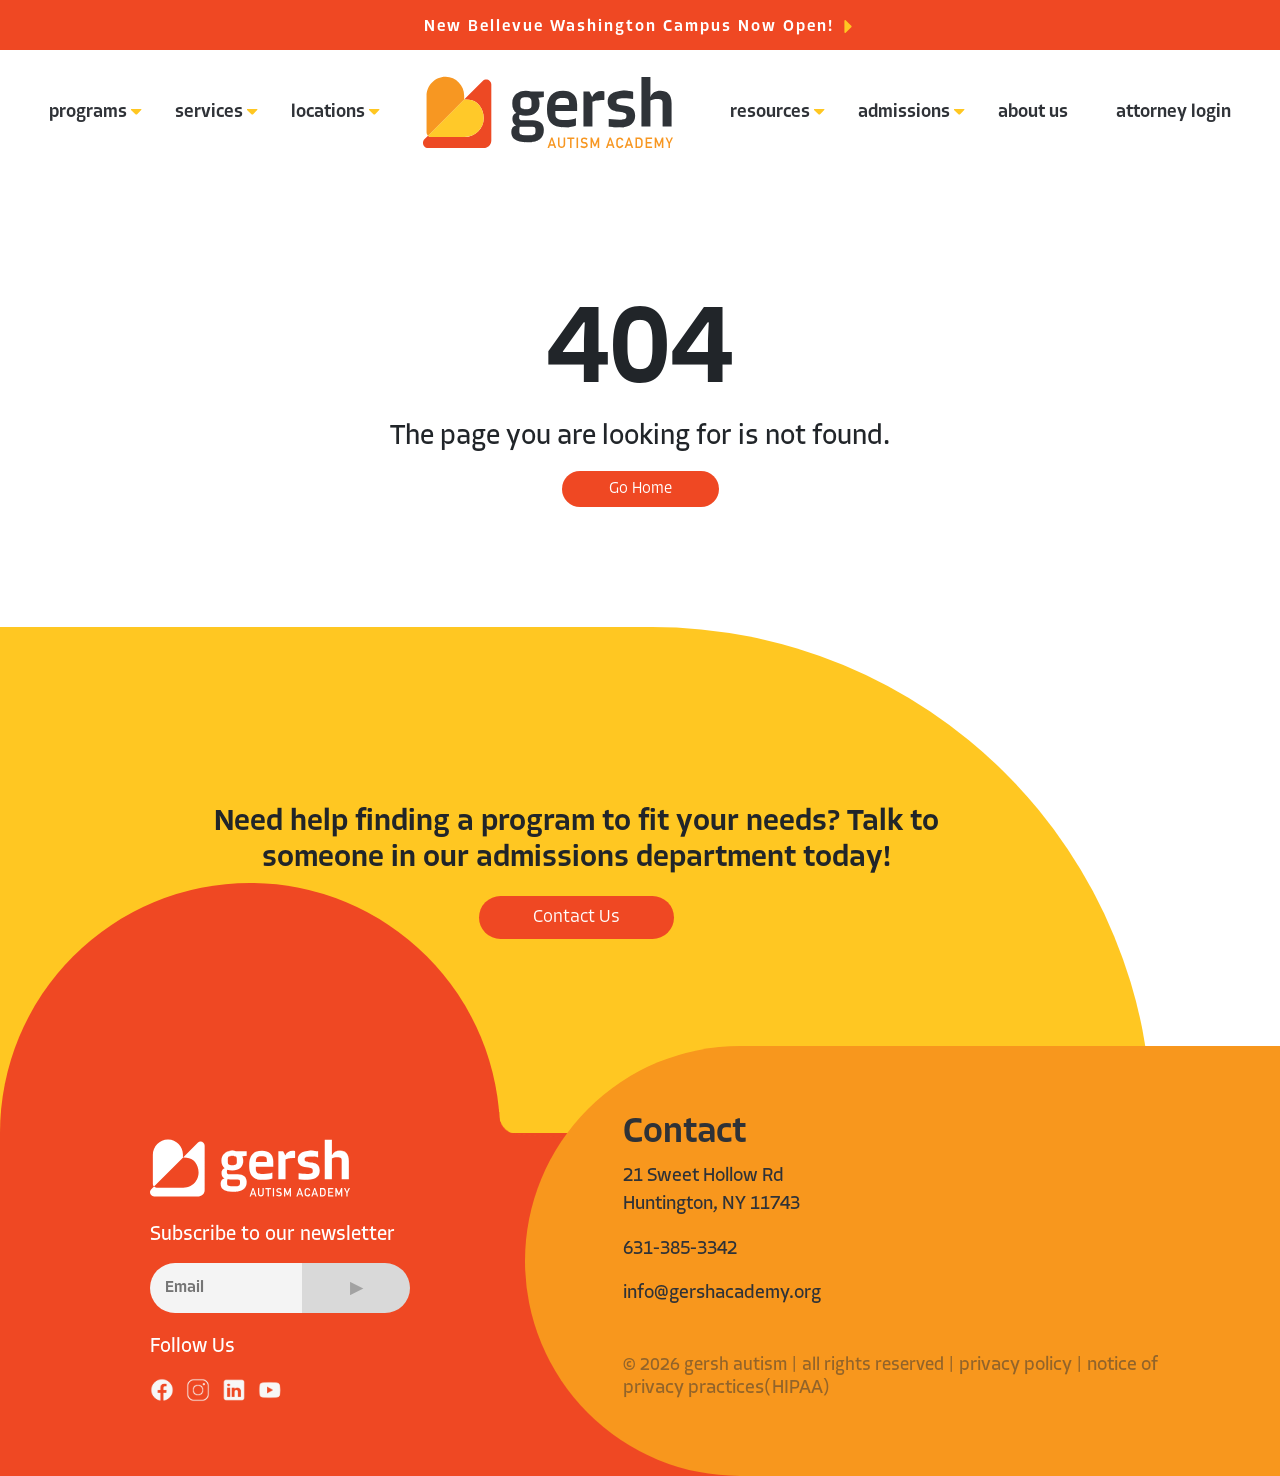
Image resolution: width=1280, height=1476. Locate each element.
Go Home (640, 489)
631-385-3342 (680, 1249)
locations (328, 112)
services (209, 112)
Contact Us (576, 917)
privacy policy (1015, 1365)
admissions (904, 112)
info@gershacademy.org (722, 1293)
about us (1033, 112)
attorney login (1173, 112)
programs (88, 112)
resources (770, 112)
